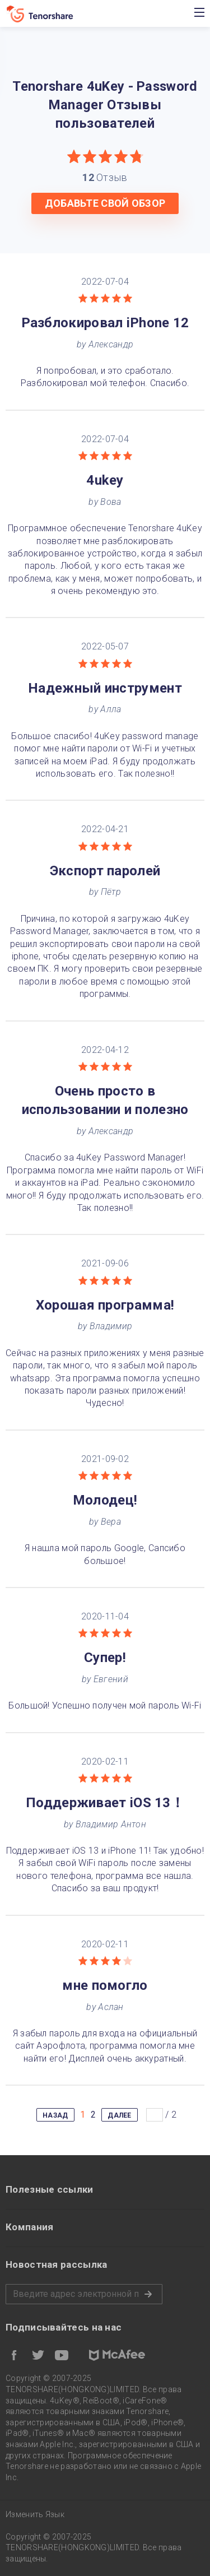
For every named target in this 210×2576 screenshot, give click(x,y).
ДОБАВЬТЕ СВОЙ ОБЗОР (105, 203)
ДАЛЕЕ (120, 2115)
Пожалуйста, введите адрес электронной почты (84, 2294)
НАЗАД (55, 2115)
